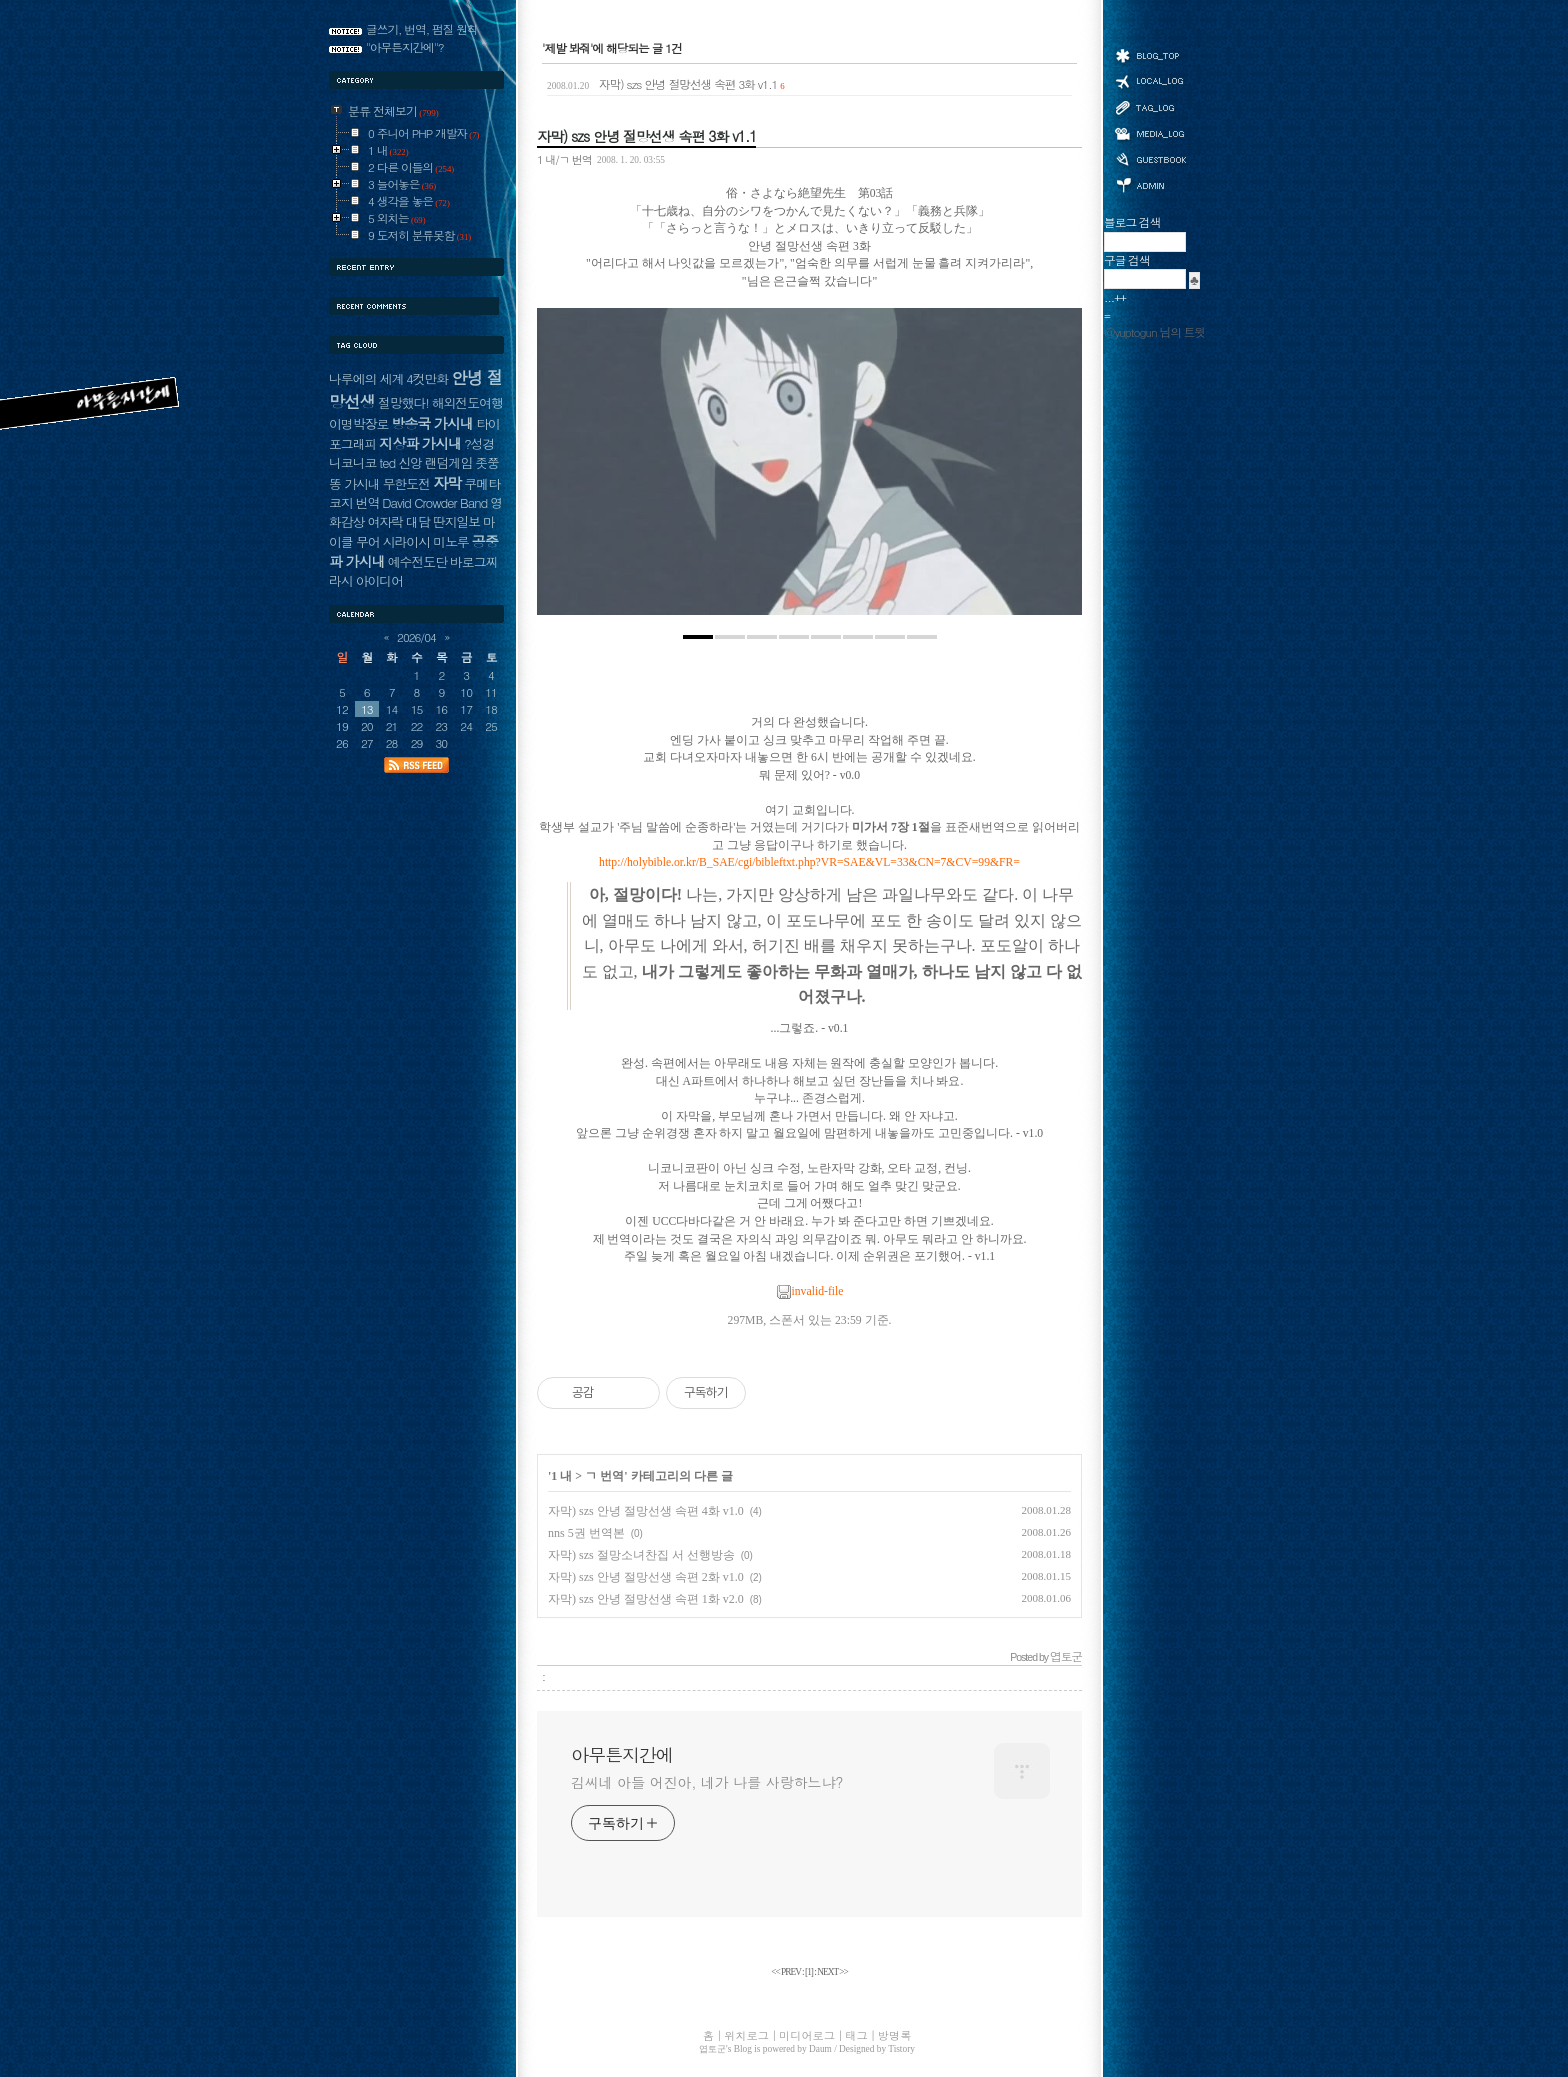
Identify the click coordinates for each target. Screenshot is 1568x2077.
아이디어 (379, 580)
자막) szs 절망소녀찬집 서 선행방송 (641, 1555)
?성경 (479, 443)
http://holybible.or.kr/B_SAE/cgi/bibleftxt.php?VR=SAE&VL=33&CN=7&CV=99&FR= (809, 862)
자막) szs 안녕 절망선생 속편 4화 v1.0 (646, 1511)
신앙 (410, 462)
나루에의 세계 (366, 378)
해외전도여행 (467, 402)
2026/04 (416, 637)
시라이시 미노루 (426, 541)
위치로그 (1150, 80)
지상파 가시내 (420, 443)
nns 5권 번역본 (586, 1533)
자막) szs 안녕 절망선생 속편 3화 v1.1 (666, 84)
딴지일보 (456, 521)
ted (387, 462)
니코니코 (352, 462)
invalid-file (810, 1291)
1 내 (561, 1476)
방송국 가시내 (432, 423)
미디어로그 (1150, 133)
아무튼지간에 (622, 1755)
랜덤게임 (448, 462)
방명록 (1150, 158)
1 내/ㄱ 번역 (564, 159)
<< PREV (786, 1972)
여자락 (385, 521)
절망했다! (403, 402)
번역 (368, 502)
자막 (447, 482)
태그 (1150, 107)
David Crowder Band (434, 502)
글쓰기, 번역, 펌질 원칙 (422, 29)
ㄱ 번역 (604, 1476)
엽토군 (712, 2049)
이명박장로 (358, 423)
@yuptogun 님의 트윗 (1154, 332)
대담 (418, 521)
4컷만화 (427, 378)
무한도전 (406, 483)
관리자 (1150, 183)
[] (809, 1972)
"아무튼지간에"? (405, 47)
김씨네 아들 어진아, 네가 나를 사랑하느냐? (707, 1782)
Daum (820, 2049)
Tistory (901, 2049)
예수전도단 (417, 561)
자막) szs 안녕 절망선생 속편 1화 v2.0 (646, 1599)
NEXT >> (832, 1972)
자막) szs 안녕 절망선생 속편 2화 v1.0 (646, 1577)
